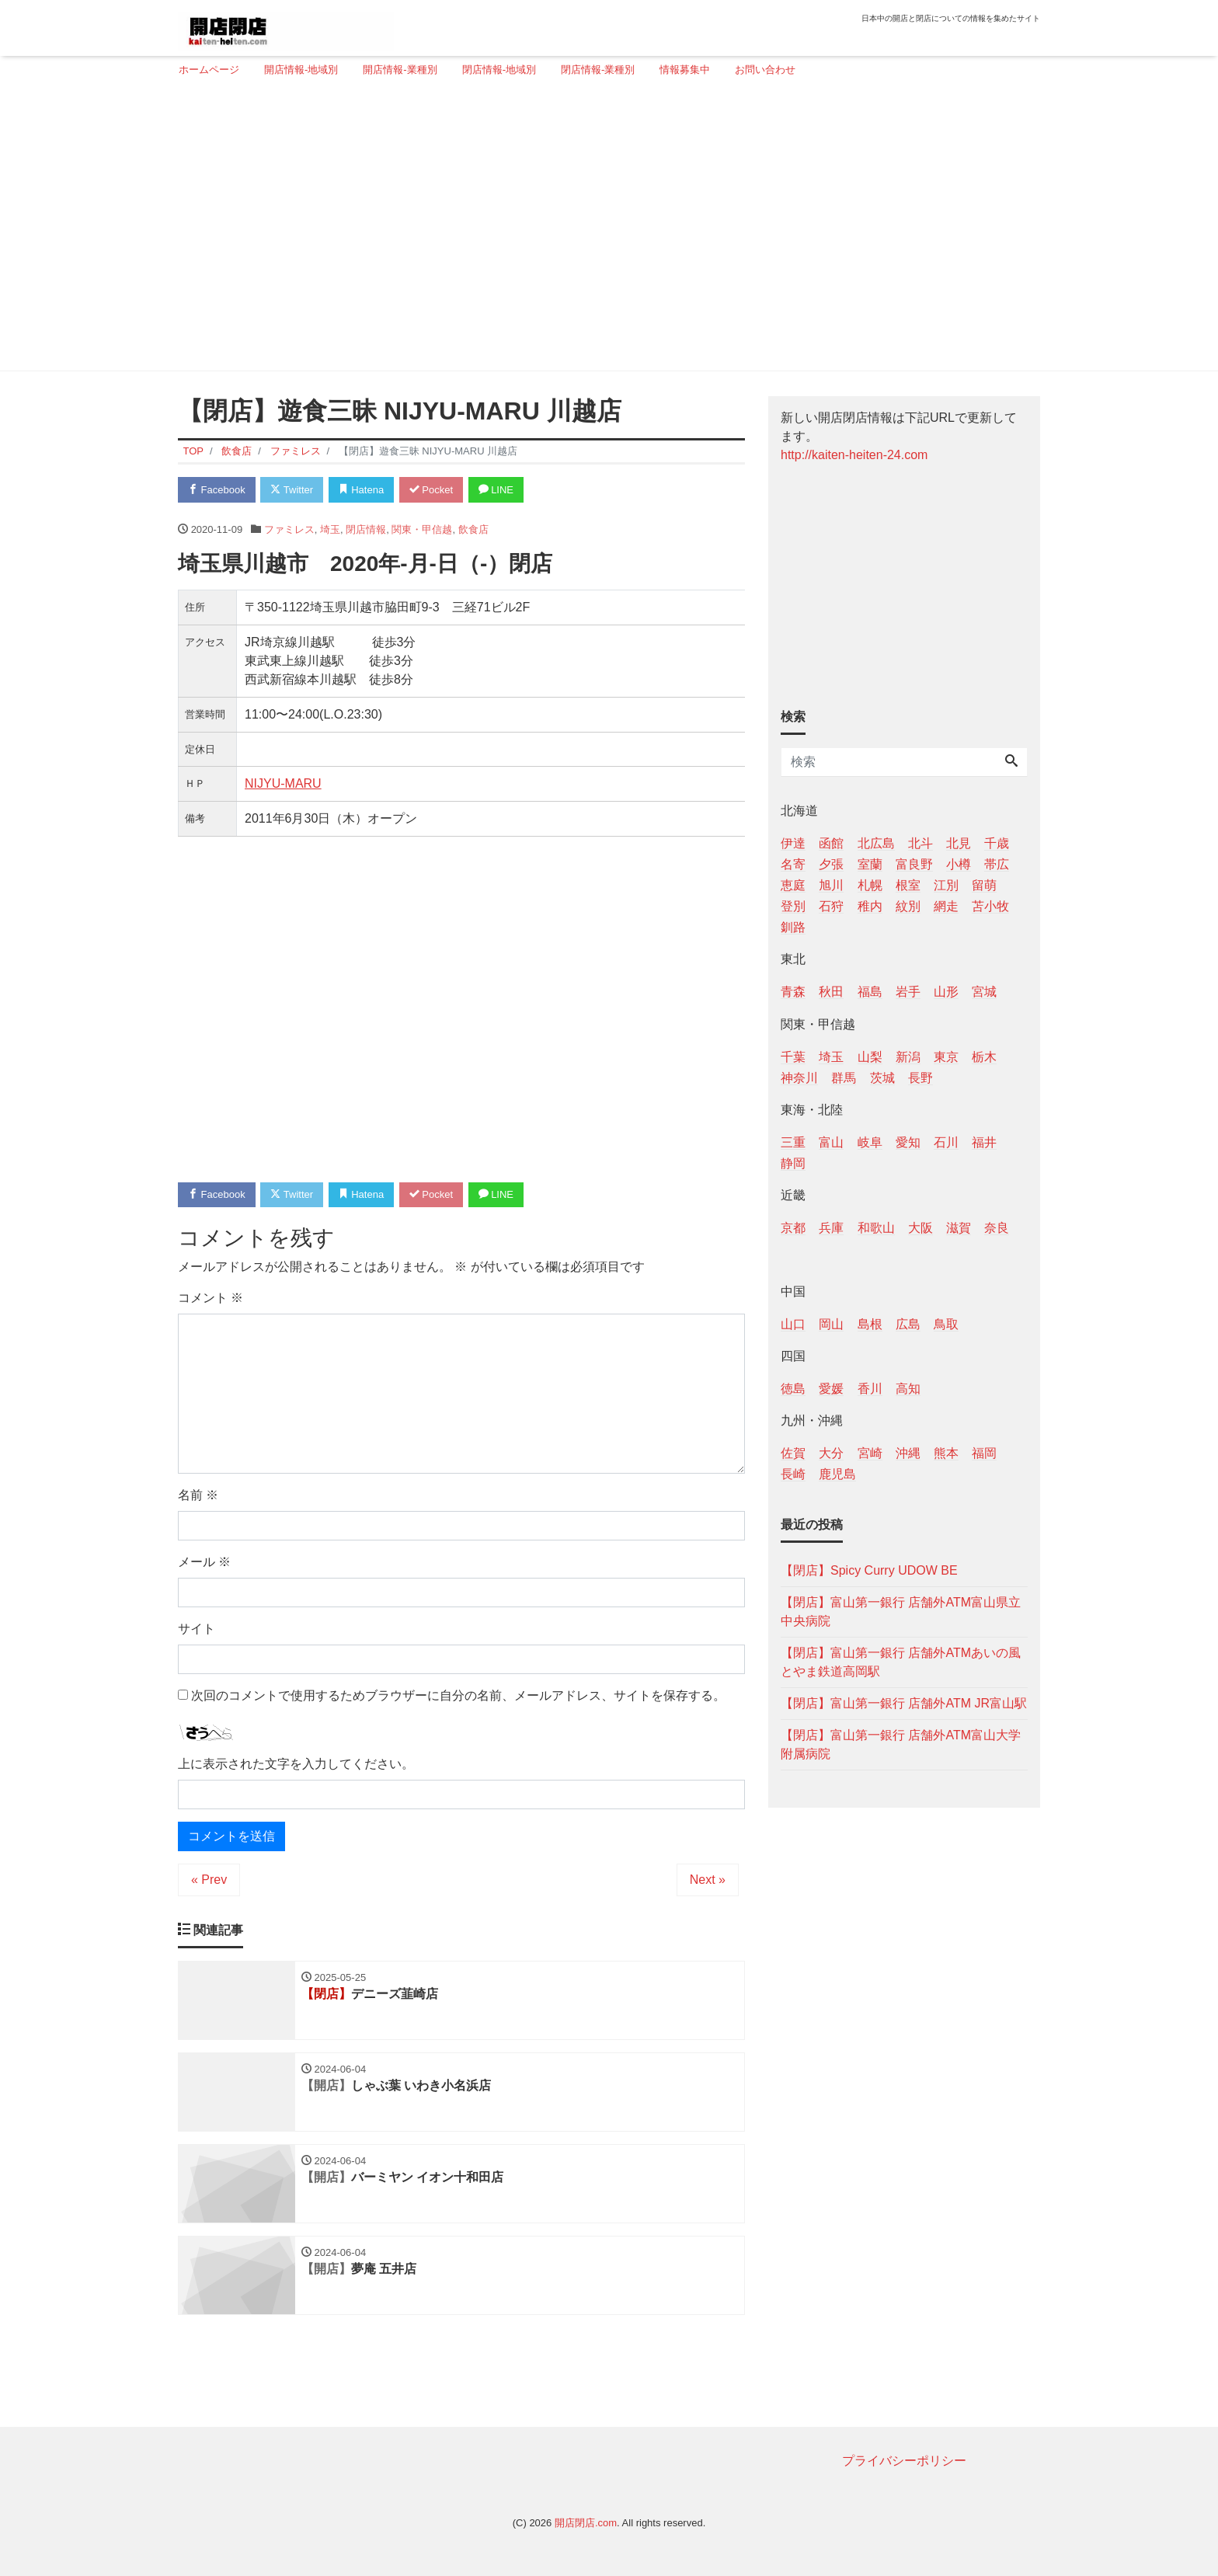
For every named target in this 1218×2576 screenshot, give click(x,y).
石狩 (831, 906)
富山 (831, 1142)
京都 (793, 1227)
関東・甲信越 (422, 529)
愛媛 (831, 1388)
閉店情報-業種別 (598, 69)
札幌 (870, 885)
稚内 (870, 906)
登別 (793, 906)
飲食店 (473, 529)
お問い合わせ (765, 69)
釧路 (793, 927)
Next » (708, 1879)
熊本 (946, 1453)
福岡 (984, 1453)
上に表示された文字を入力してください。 (296, 1763)
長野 (920, 1077)
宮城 (984, 991)
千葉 (793, 1056)
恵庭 (793, 885)
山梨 (870, 1056)
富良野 (914, 864)
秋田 (831, 991)
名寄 (793, 864)
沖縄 (908, 1453)
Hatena (362, 490)
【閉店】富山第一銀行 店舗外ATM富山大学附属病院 (901, 1744)
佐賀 (793, 1453)
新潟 (908, 1056)
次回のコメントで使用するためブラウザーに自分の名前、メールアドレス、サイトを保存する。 (458, 1695)
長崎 (793, 1474)
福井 (984, 1142)
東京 (946, 1056)
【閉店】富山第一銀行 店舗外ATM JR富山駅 (904, 1703)
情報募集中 (684, 69)
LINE (496, 490)
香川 (870, 1388)
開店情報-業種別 (400, 69)
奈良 (996, 1227)
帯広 (996, 864)
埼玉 (330, 529)
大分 (831, 1453)
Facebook (216, 490)
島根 (870, 1324)
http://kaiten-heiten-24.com (854, 454)
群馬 (843, 1077)
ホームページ (209, 69)
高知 (908, 1388)
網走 (946, 906)
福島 (870, 991)
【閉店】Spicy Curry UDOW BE (869, 1570)
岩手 (908, 991)
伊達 (793, 843)
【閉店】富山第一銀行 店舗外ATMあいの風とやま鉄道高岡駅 (901, 1662)
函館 (831, 843)
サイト (196, 1628)
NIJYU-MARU (283, 783)
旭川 (831, 885)
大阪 (920, 1227)
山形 (946, 991)
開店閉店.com (586, 2523)
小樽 (958, 864)
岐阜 (870, 1142)
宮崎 (870, 1453)
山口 (793, 1324)
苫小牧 (990, 906)
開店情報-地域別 (301, 69)
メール (204, 1561)
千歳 (996, 843)
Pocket (431, 490)
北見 (958, 843)
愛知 (908, 1142)
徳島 (793, 1388)
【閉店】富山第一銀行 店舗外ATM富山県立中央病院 (901, 1611)
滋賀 (958, 1227)
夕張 (831, 864)
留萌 (984, 885)
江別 (946, 885)
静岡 (793, 1163)
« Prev (209, 1879)
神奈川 (799, 1077)
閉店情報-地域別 (499, 69)
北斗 (920, 843)
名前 (198, 1495)
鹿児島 (837, 1474)
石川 (946, 1142)
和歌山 (876, 1227)
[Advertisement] (603, 230)
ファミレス (289, 529)
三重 (793, 1142)
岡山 (831, 1324)
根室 (908, 885)
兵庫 (831, 1227)
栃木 (984, 1056)
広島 (908, 1324)
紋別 (908, 906)
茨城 (882, 1077)
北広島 (876, 843)
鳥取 (946, 1324)
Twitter (291, 490)
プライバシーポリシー (904, 2460)
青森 (793, 991)
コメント (210, 1297)
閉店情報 (366, 529)
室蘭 (870, 864)
